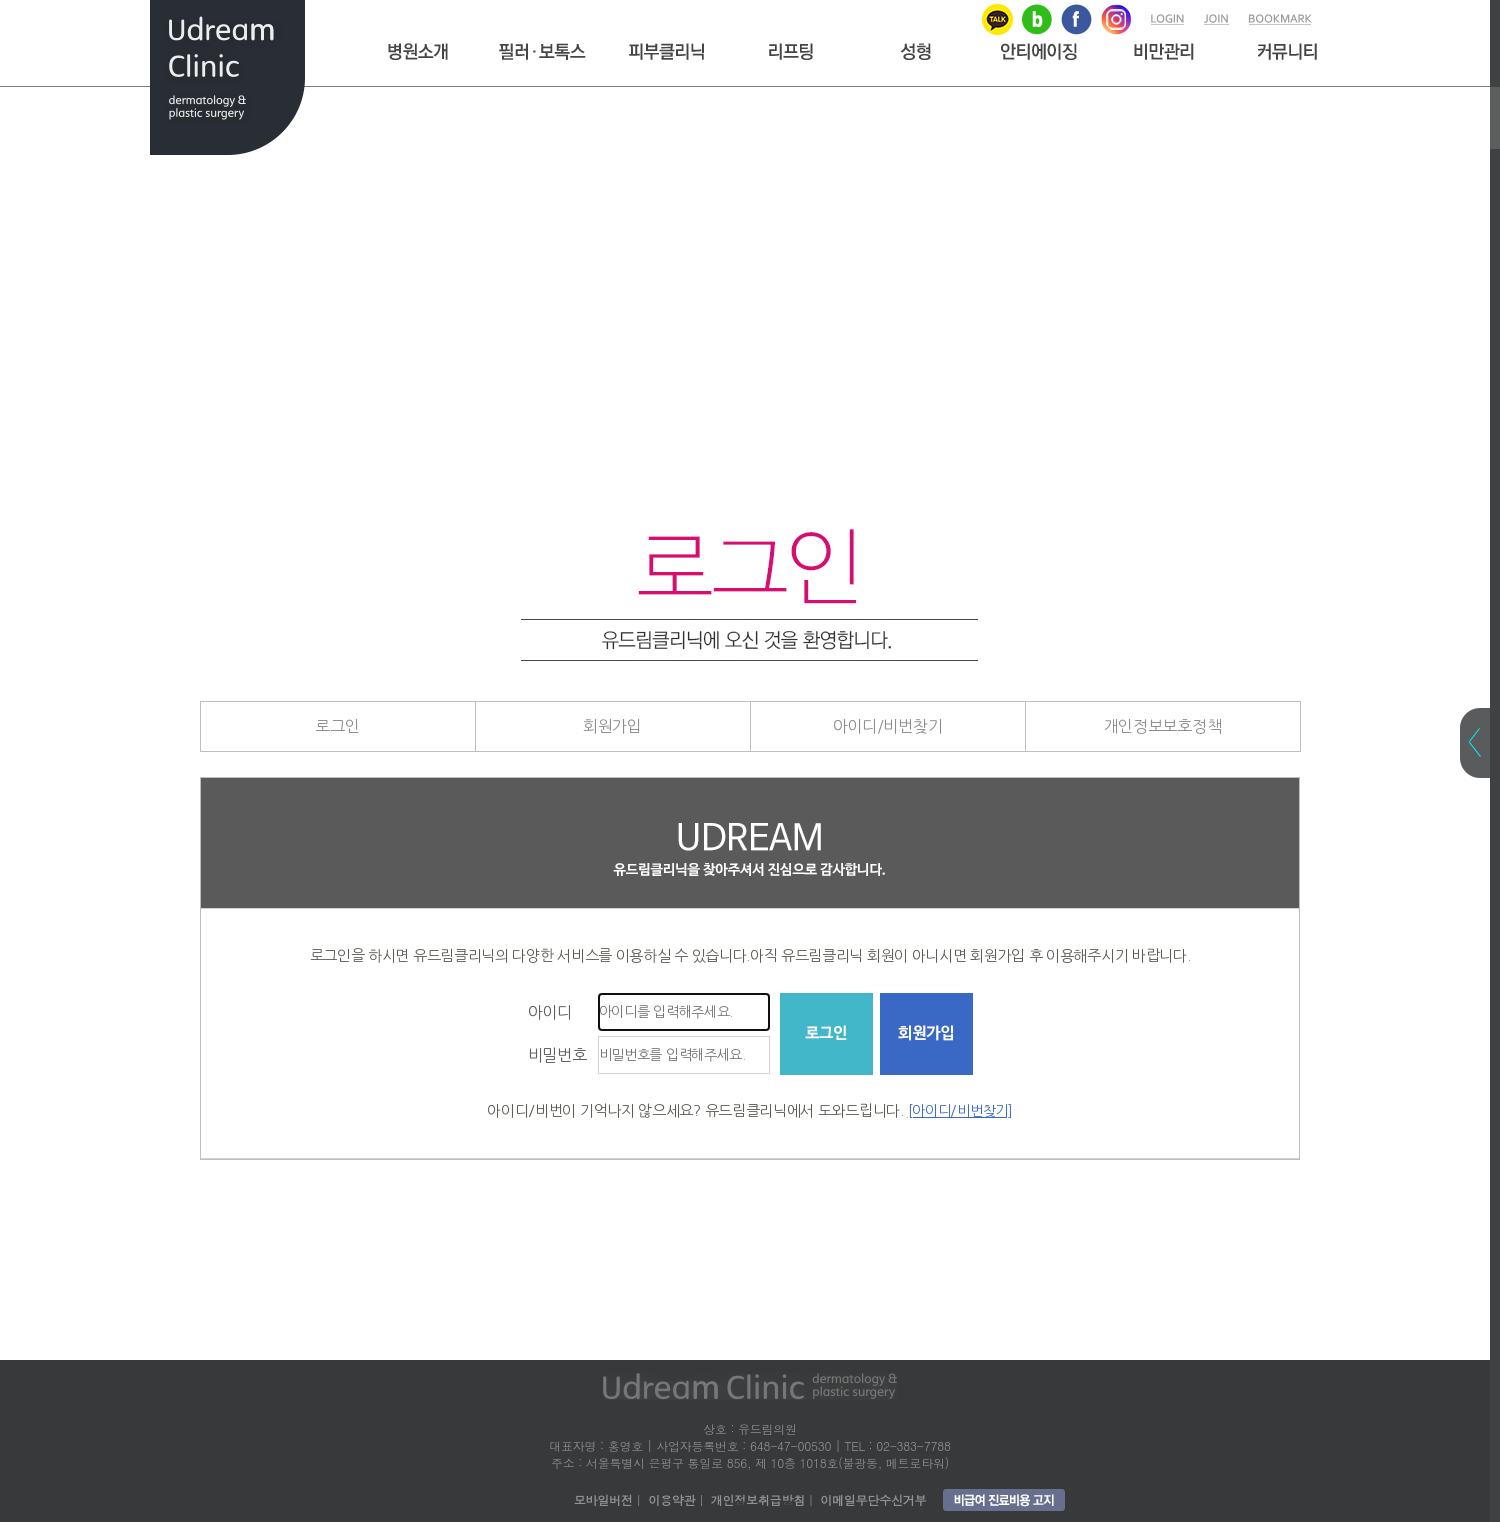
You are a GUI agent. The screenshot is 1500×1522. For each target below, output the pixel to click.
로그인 (337, 726)
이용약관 (671, 1499)
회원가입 (612, 726)
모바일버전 (603, 1499)
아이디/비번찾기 (887, 726)
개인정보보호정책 (1162, 726)
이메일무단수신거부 (873, 1499)
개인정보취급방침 (758, 1499)
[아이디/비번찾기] (960, 1111)
